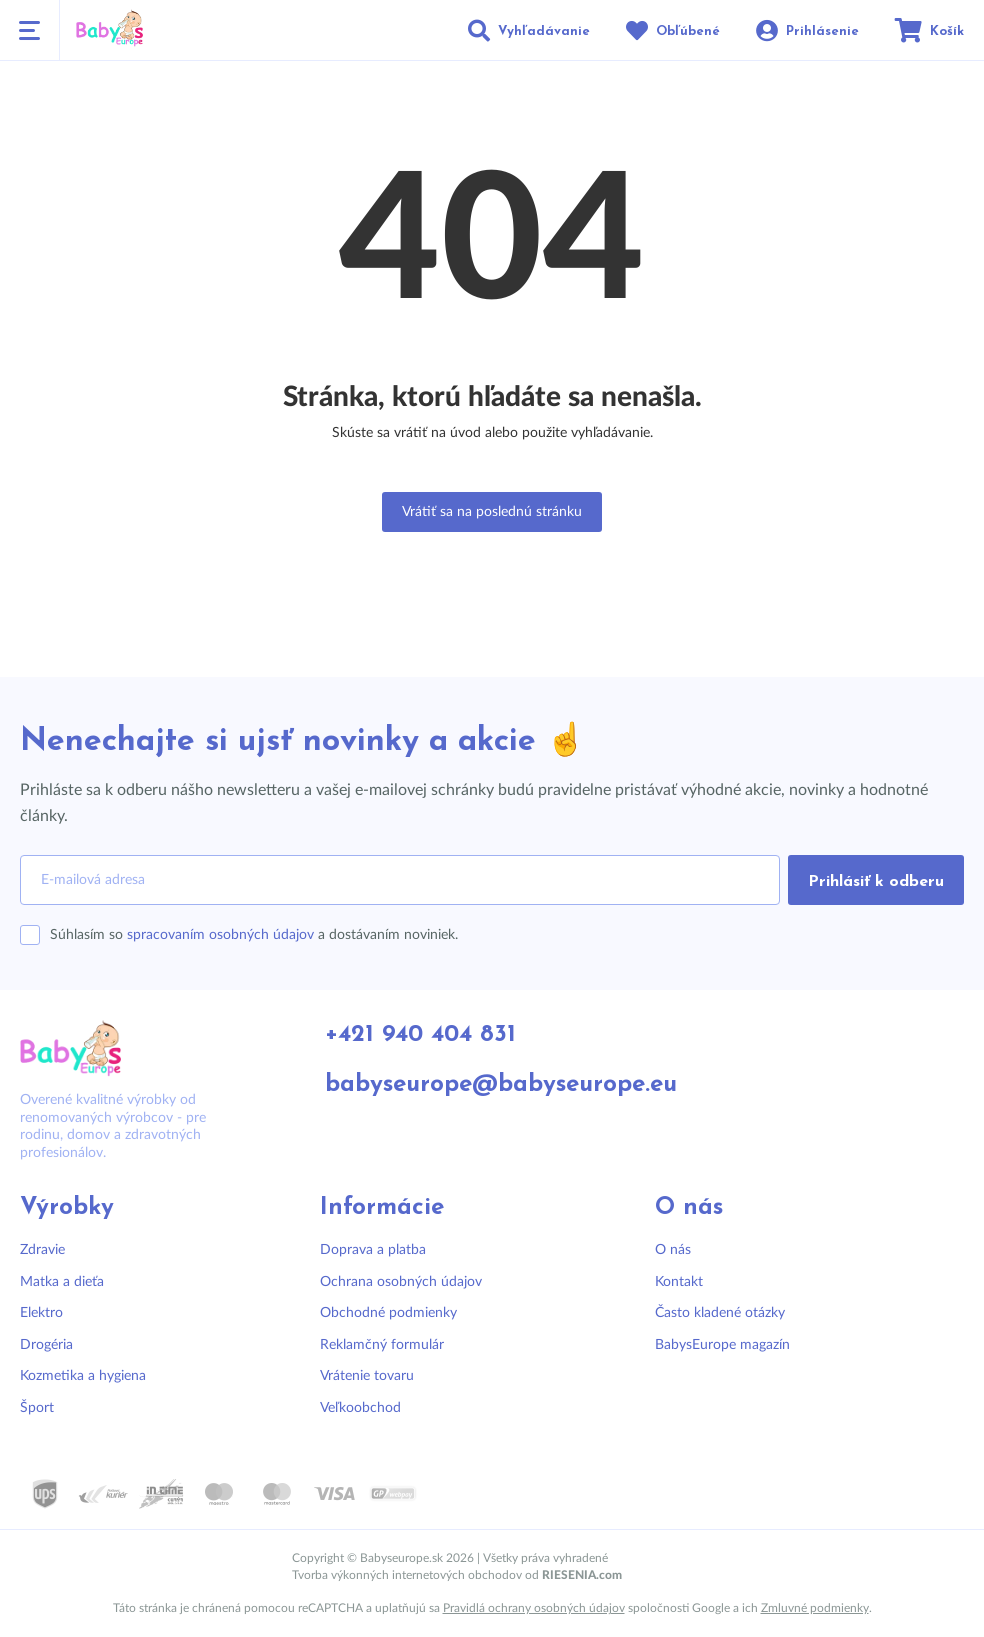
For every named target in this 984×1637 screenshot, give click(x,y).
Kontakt (679, 1282)
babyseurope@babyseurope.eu (501, 1085)
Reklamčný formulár (382, 1345)
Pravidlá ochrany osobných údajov (534, 1608)
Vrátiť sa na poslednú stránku (492, 512)
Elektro (41, 1313)
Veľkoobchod (360, 1408)
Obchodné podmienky (388, 1313)
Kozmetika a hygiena (83, 1376)
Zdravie (42, 1250)
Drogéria (46, 1345)
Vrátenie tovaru (367, 1376)
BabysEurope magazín (722, 1345)
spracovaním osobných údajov (220, 935)
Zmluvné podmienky (815, 1608)
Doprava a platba (373, 1250)
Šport (37, 1408)
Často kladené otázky (720, 1313)
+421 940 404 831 (420, 1035)
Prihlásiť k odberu (876, 882)
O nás (673, 1250)
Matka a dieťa (62, 1282)
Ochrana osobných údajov (401, 1282)
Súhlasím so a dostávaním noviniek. (254, 935)
